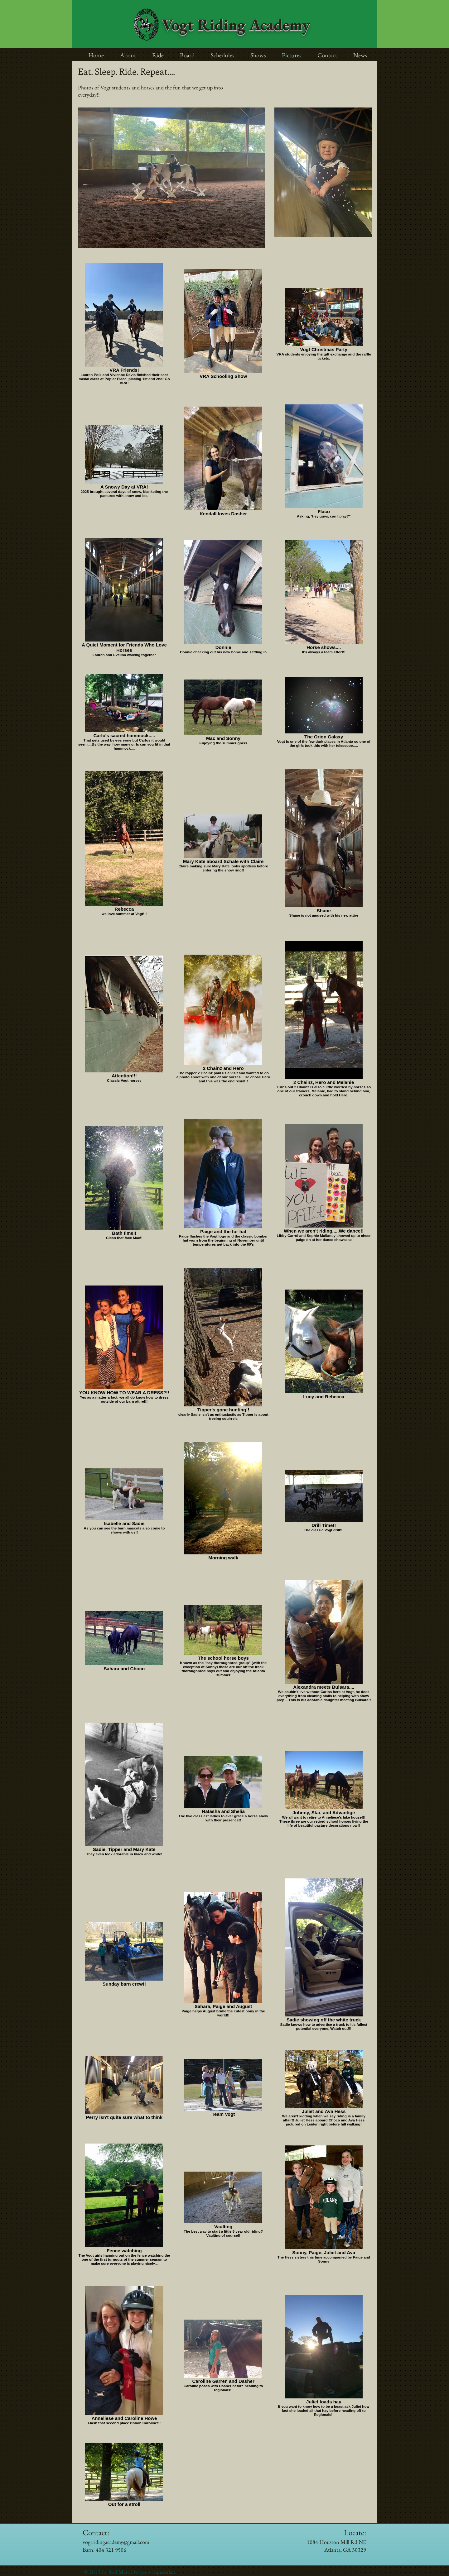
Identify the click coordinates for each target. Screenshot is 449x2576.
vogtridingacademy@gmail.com (116, 2541)
